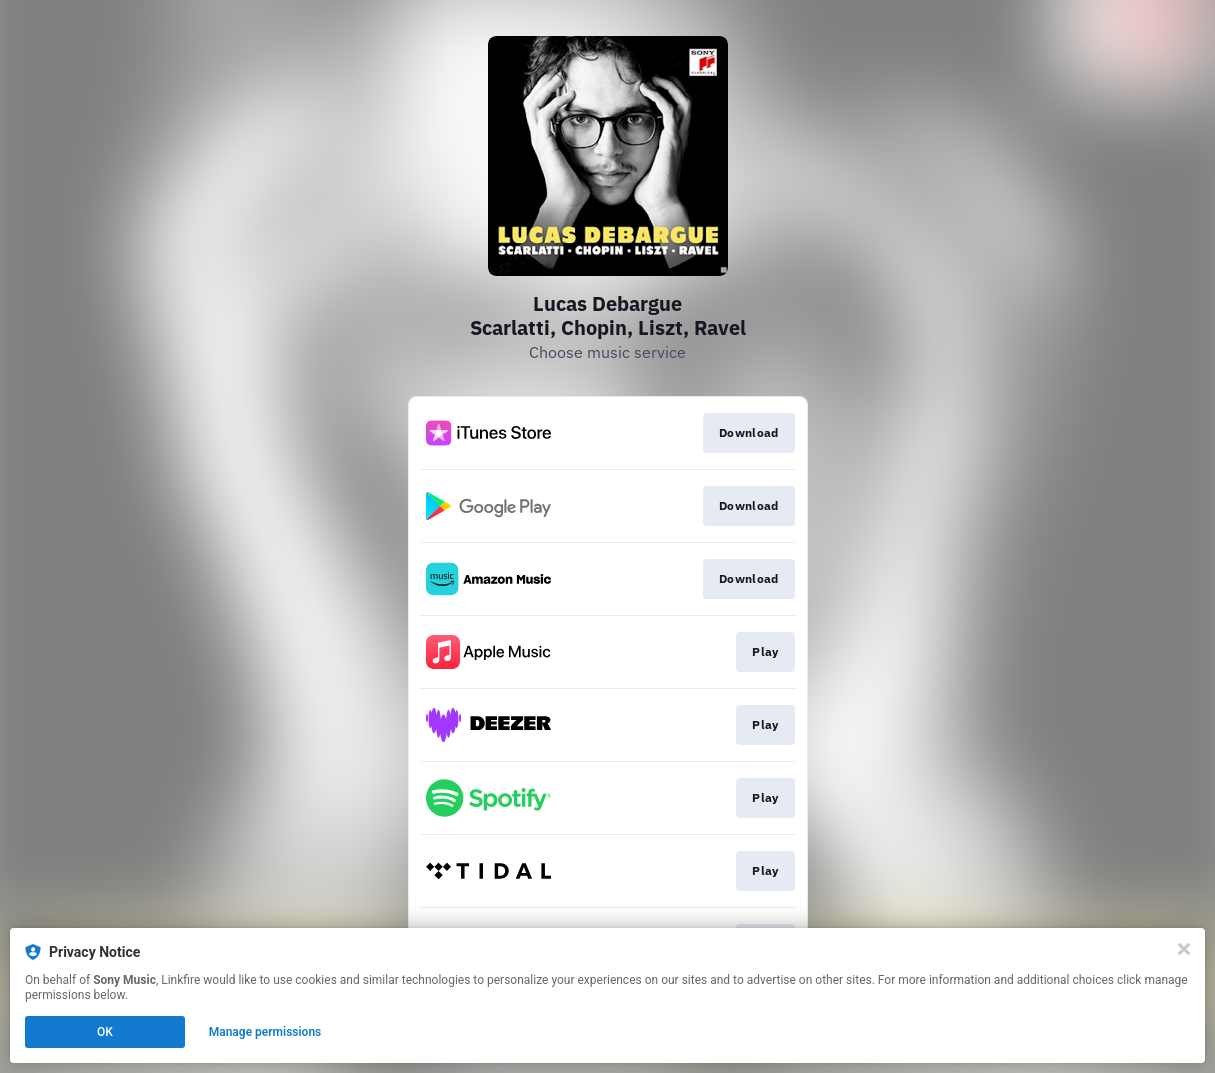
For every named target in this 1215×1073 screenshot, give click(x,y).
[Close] (1184, 949)
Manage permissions (265, 1032)
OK (105, 1032)
